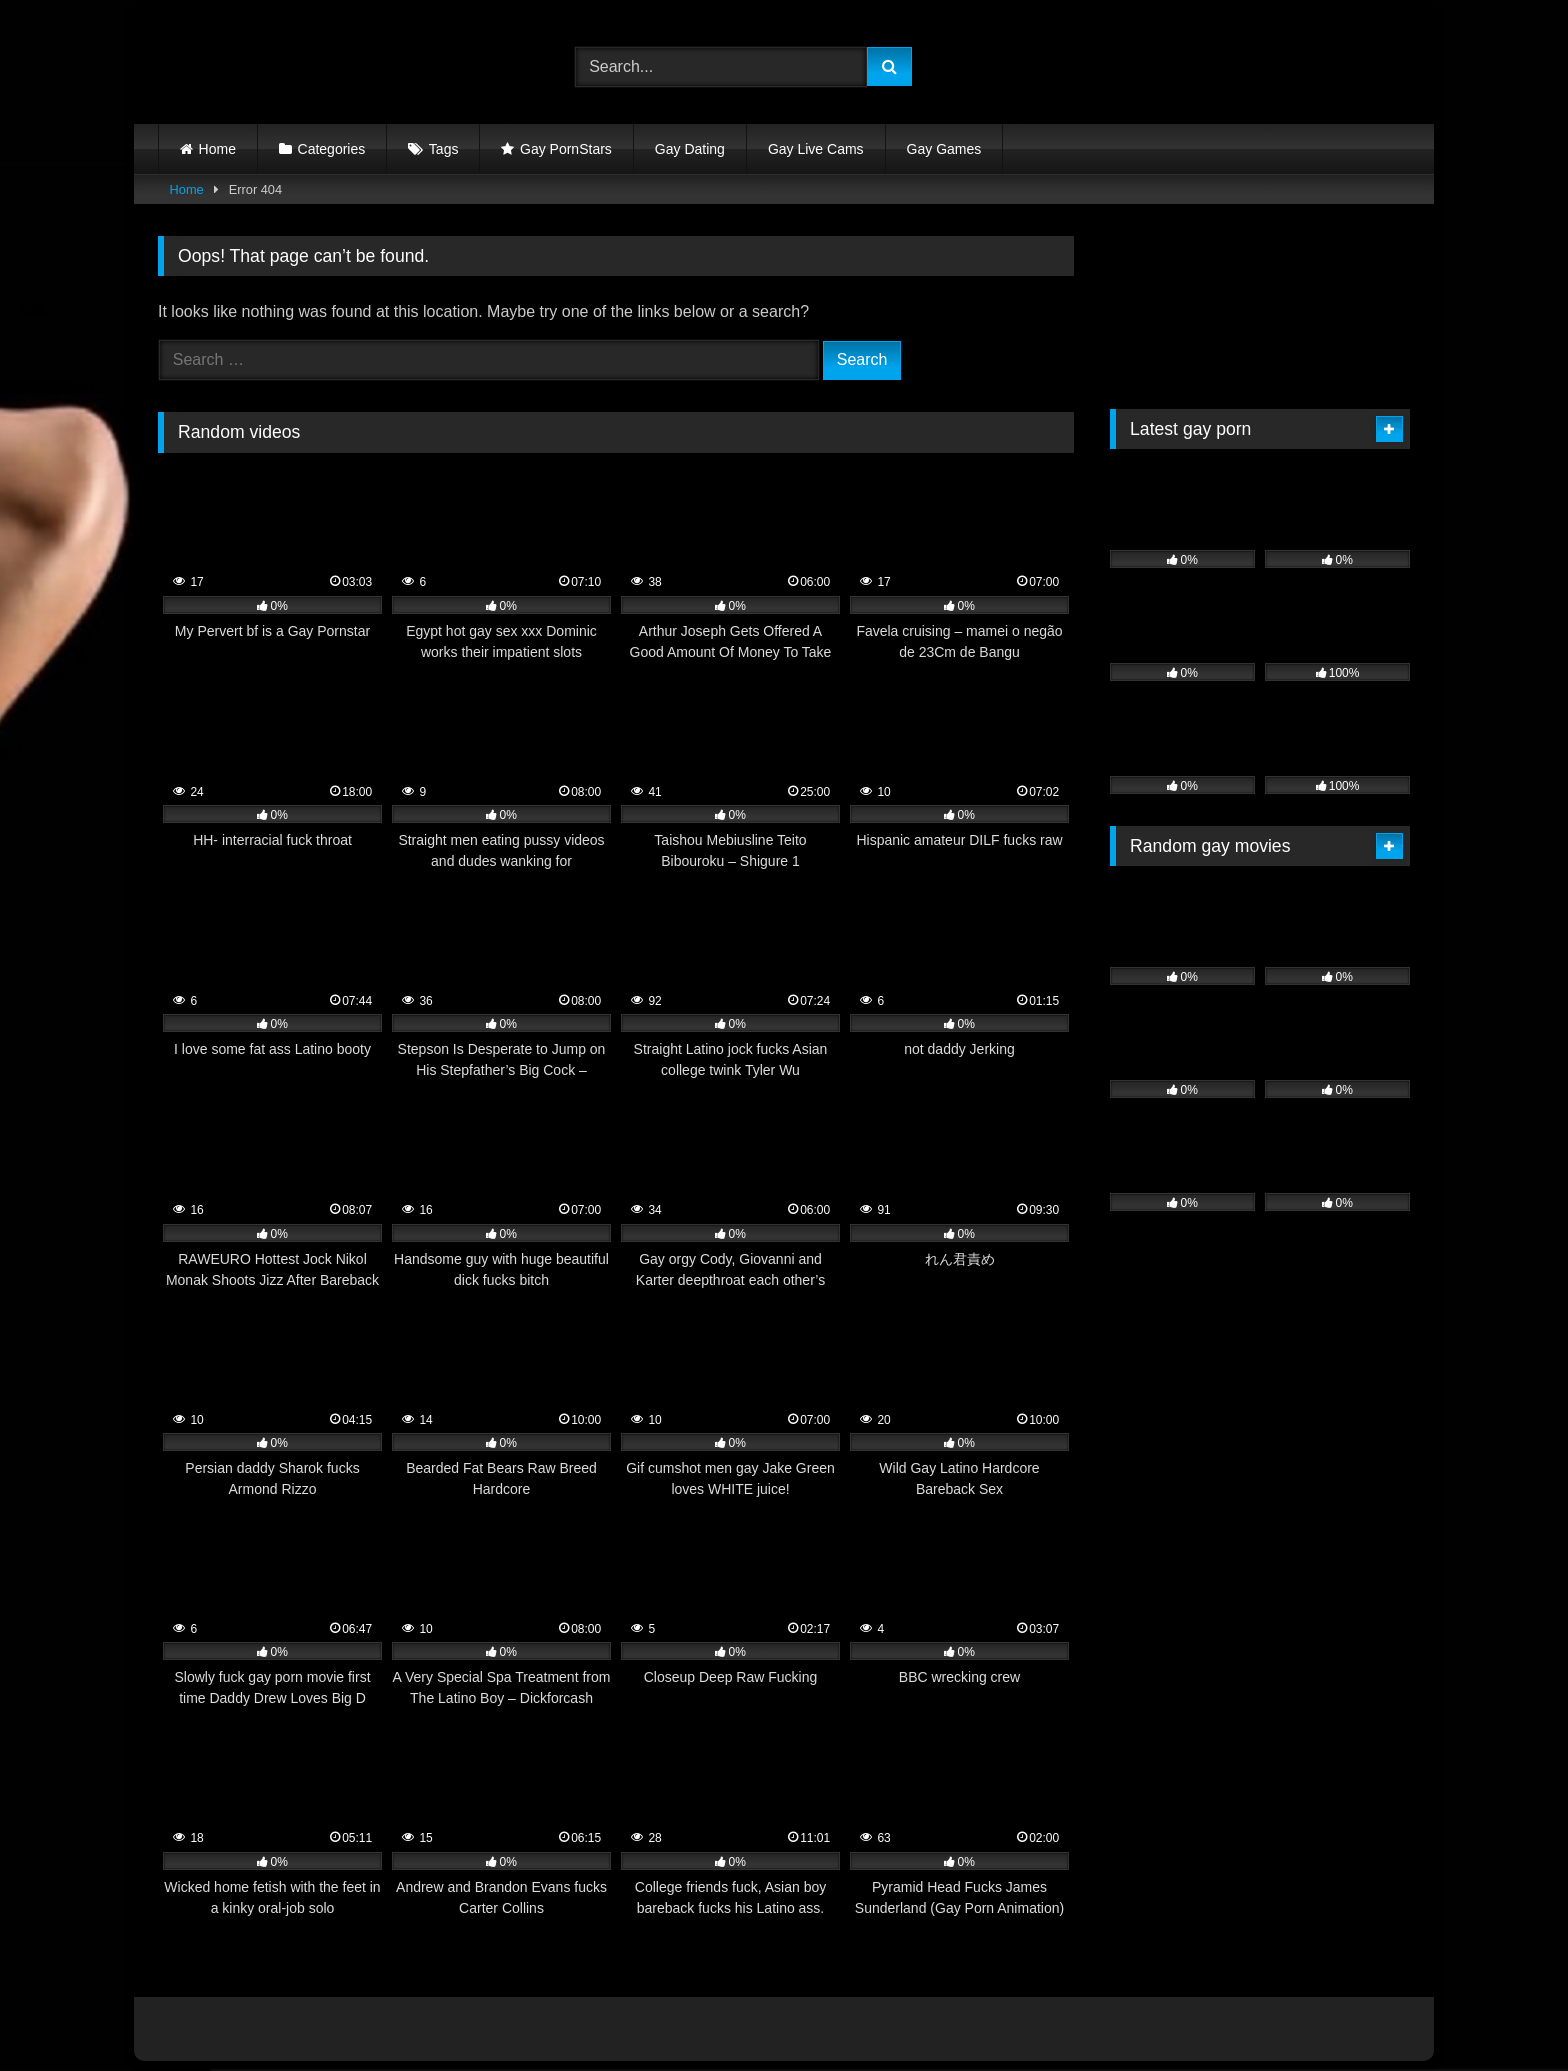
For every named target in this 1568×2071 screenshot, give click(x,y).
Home (217, 149)
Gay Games (944, 149)
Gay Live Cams (816, 149)
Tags (444, 149)
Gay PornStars (566, 149)
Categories (332, 149)
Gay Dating (690, 149)
